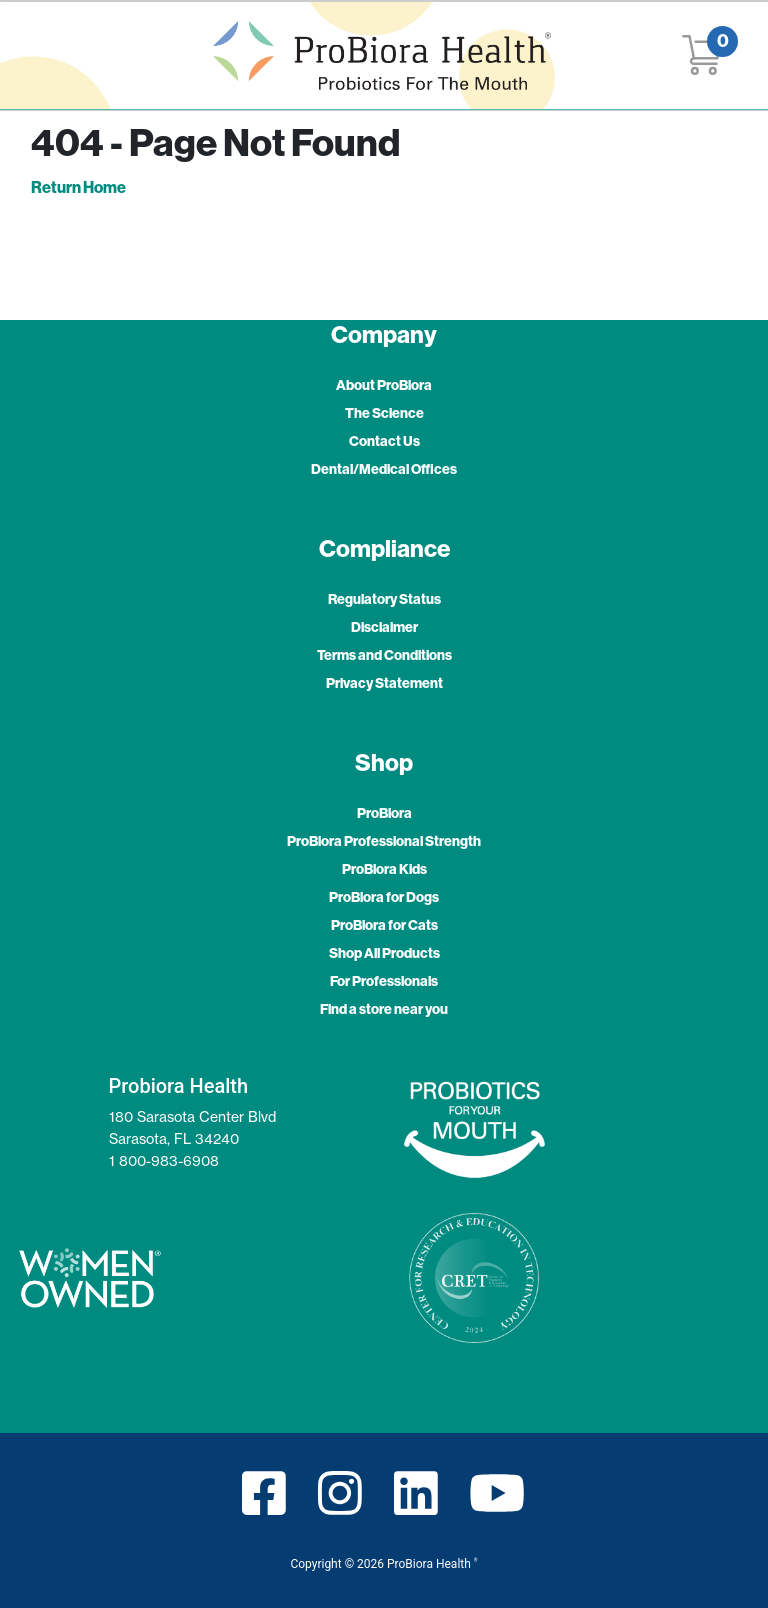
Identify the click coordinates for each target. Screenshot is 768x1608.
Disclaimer (384, 627)
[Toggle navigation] (56, 55)
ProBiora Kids (384, 869)
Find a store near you (384, 1009)
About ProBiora (384, 385)
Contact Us (384, 441)
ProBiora (384, 813)
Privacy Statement (384, 683)
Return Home (78, 187)
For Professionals (384, 981)
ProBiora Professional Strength (384, 841)
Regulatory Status (384, 599)
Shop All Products (384, 953)
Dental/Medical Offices (384, 469)
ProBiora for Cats (384, 925)
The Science (384, 413)
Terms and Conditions (384, 655)
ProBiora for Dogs (384, 897)
